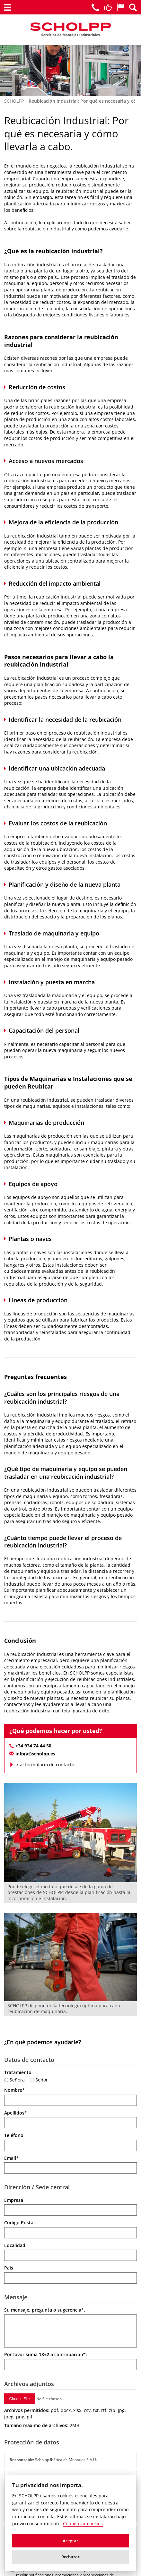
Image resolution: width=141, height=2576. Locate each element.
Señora (17, 2080)
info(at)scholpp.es (35, 1754)
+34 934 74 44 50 (33, 1746)
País (8, 2268)
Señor (41, 2080)
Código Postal (19, 2222)
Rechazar (70, 2557)
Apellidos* (15, 2113)
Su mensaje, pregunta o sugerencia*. (44, 2310)
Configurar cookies (83, 2524)
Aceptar (70, 2541)
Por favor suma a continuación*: (45, 2354)
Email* (11, 2158)
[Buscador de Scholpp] (133, 7)
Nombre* (14, 2090)
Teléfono (13, 2135)
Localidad (14, 2245)
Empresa (13, 2200)
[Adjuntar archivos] (42, 2398)
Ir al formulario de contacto (44, 1765)
